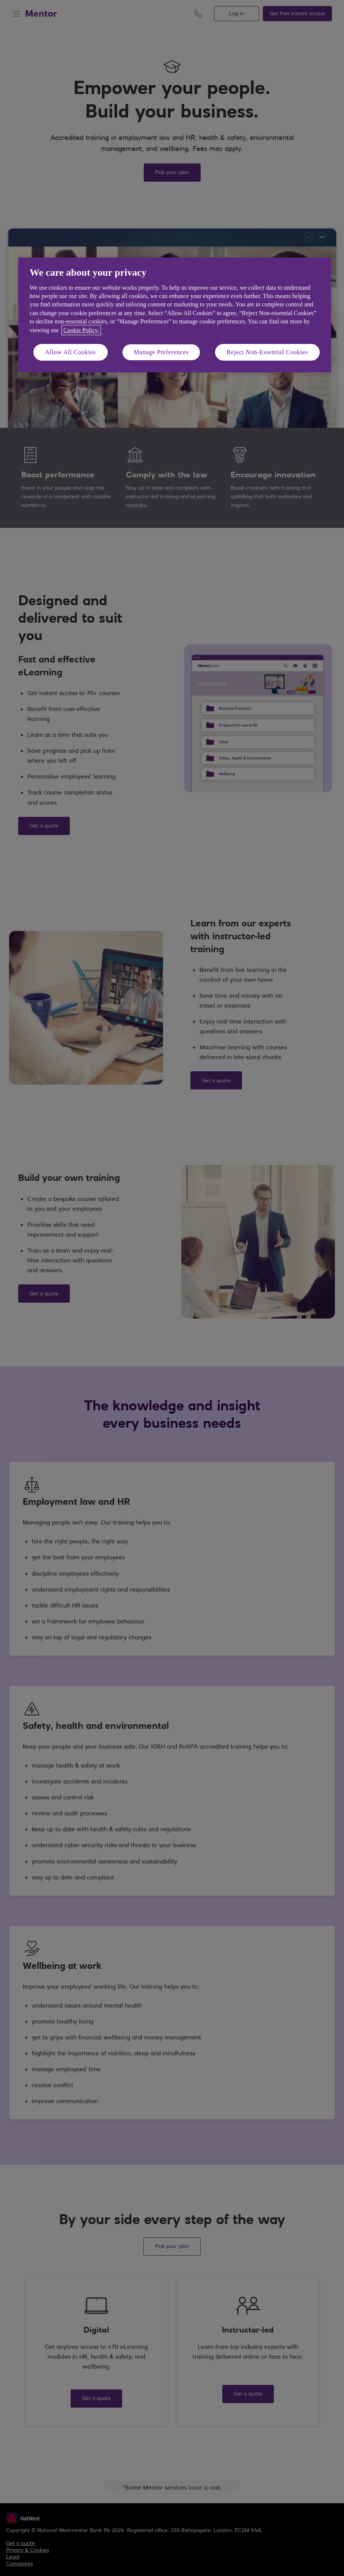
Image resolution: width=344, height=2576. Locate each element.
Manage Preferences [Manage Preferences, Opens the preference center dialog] (161, 352)
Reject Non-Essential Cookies (267, 352)
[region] (174, 314)
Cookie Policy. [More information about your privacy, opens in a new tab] (81, 330)
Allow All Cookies (70, 352)
